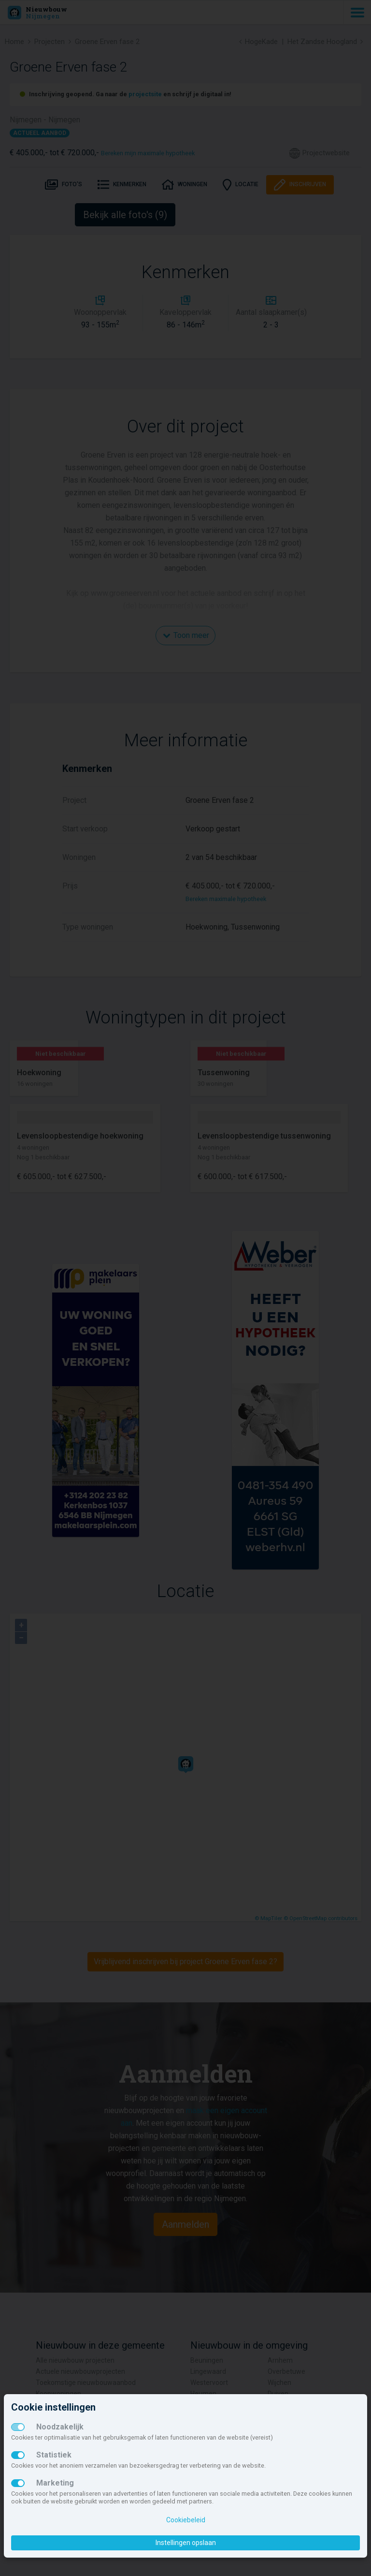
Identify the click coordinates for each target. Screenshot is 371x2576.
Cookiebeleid (185, 2520)
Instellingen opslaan (186, 2542)
